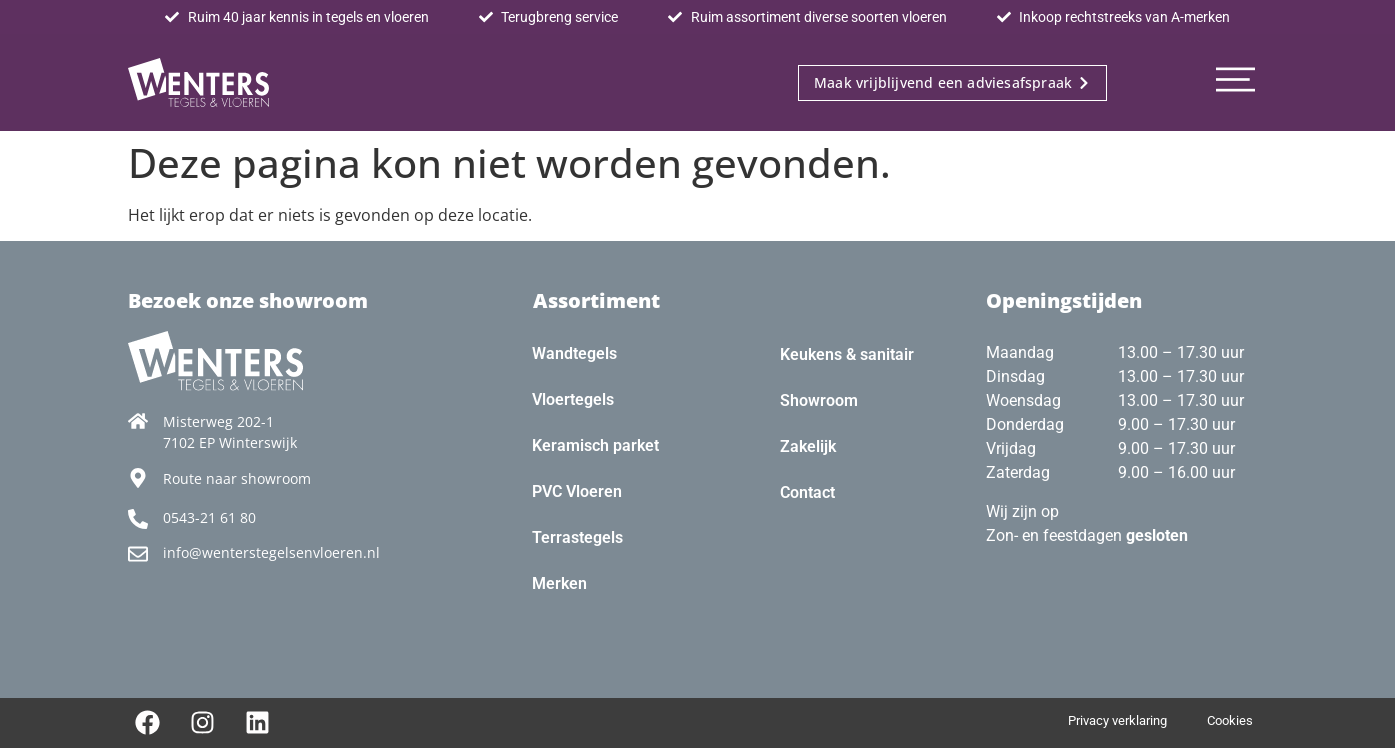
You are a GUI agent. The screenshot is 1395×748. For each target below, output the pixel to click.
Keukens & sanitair (847, 354)
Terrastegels (577, 537)
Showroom (819, 400)
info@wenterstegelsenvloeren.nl (271, 552)
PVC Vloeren (577, 491)
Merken (559, 583)
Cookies (1230, 720)
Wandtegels (574, 353)
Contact (807, 492)
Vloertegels (573, 399)
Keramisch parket (595, 445)
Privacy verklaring (1117, 720)
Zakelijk (808, 446)
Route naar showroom (237, 478)
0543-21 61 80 (209, 517)
